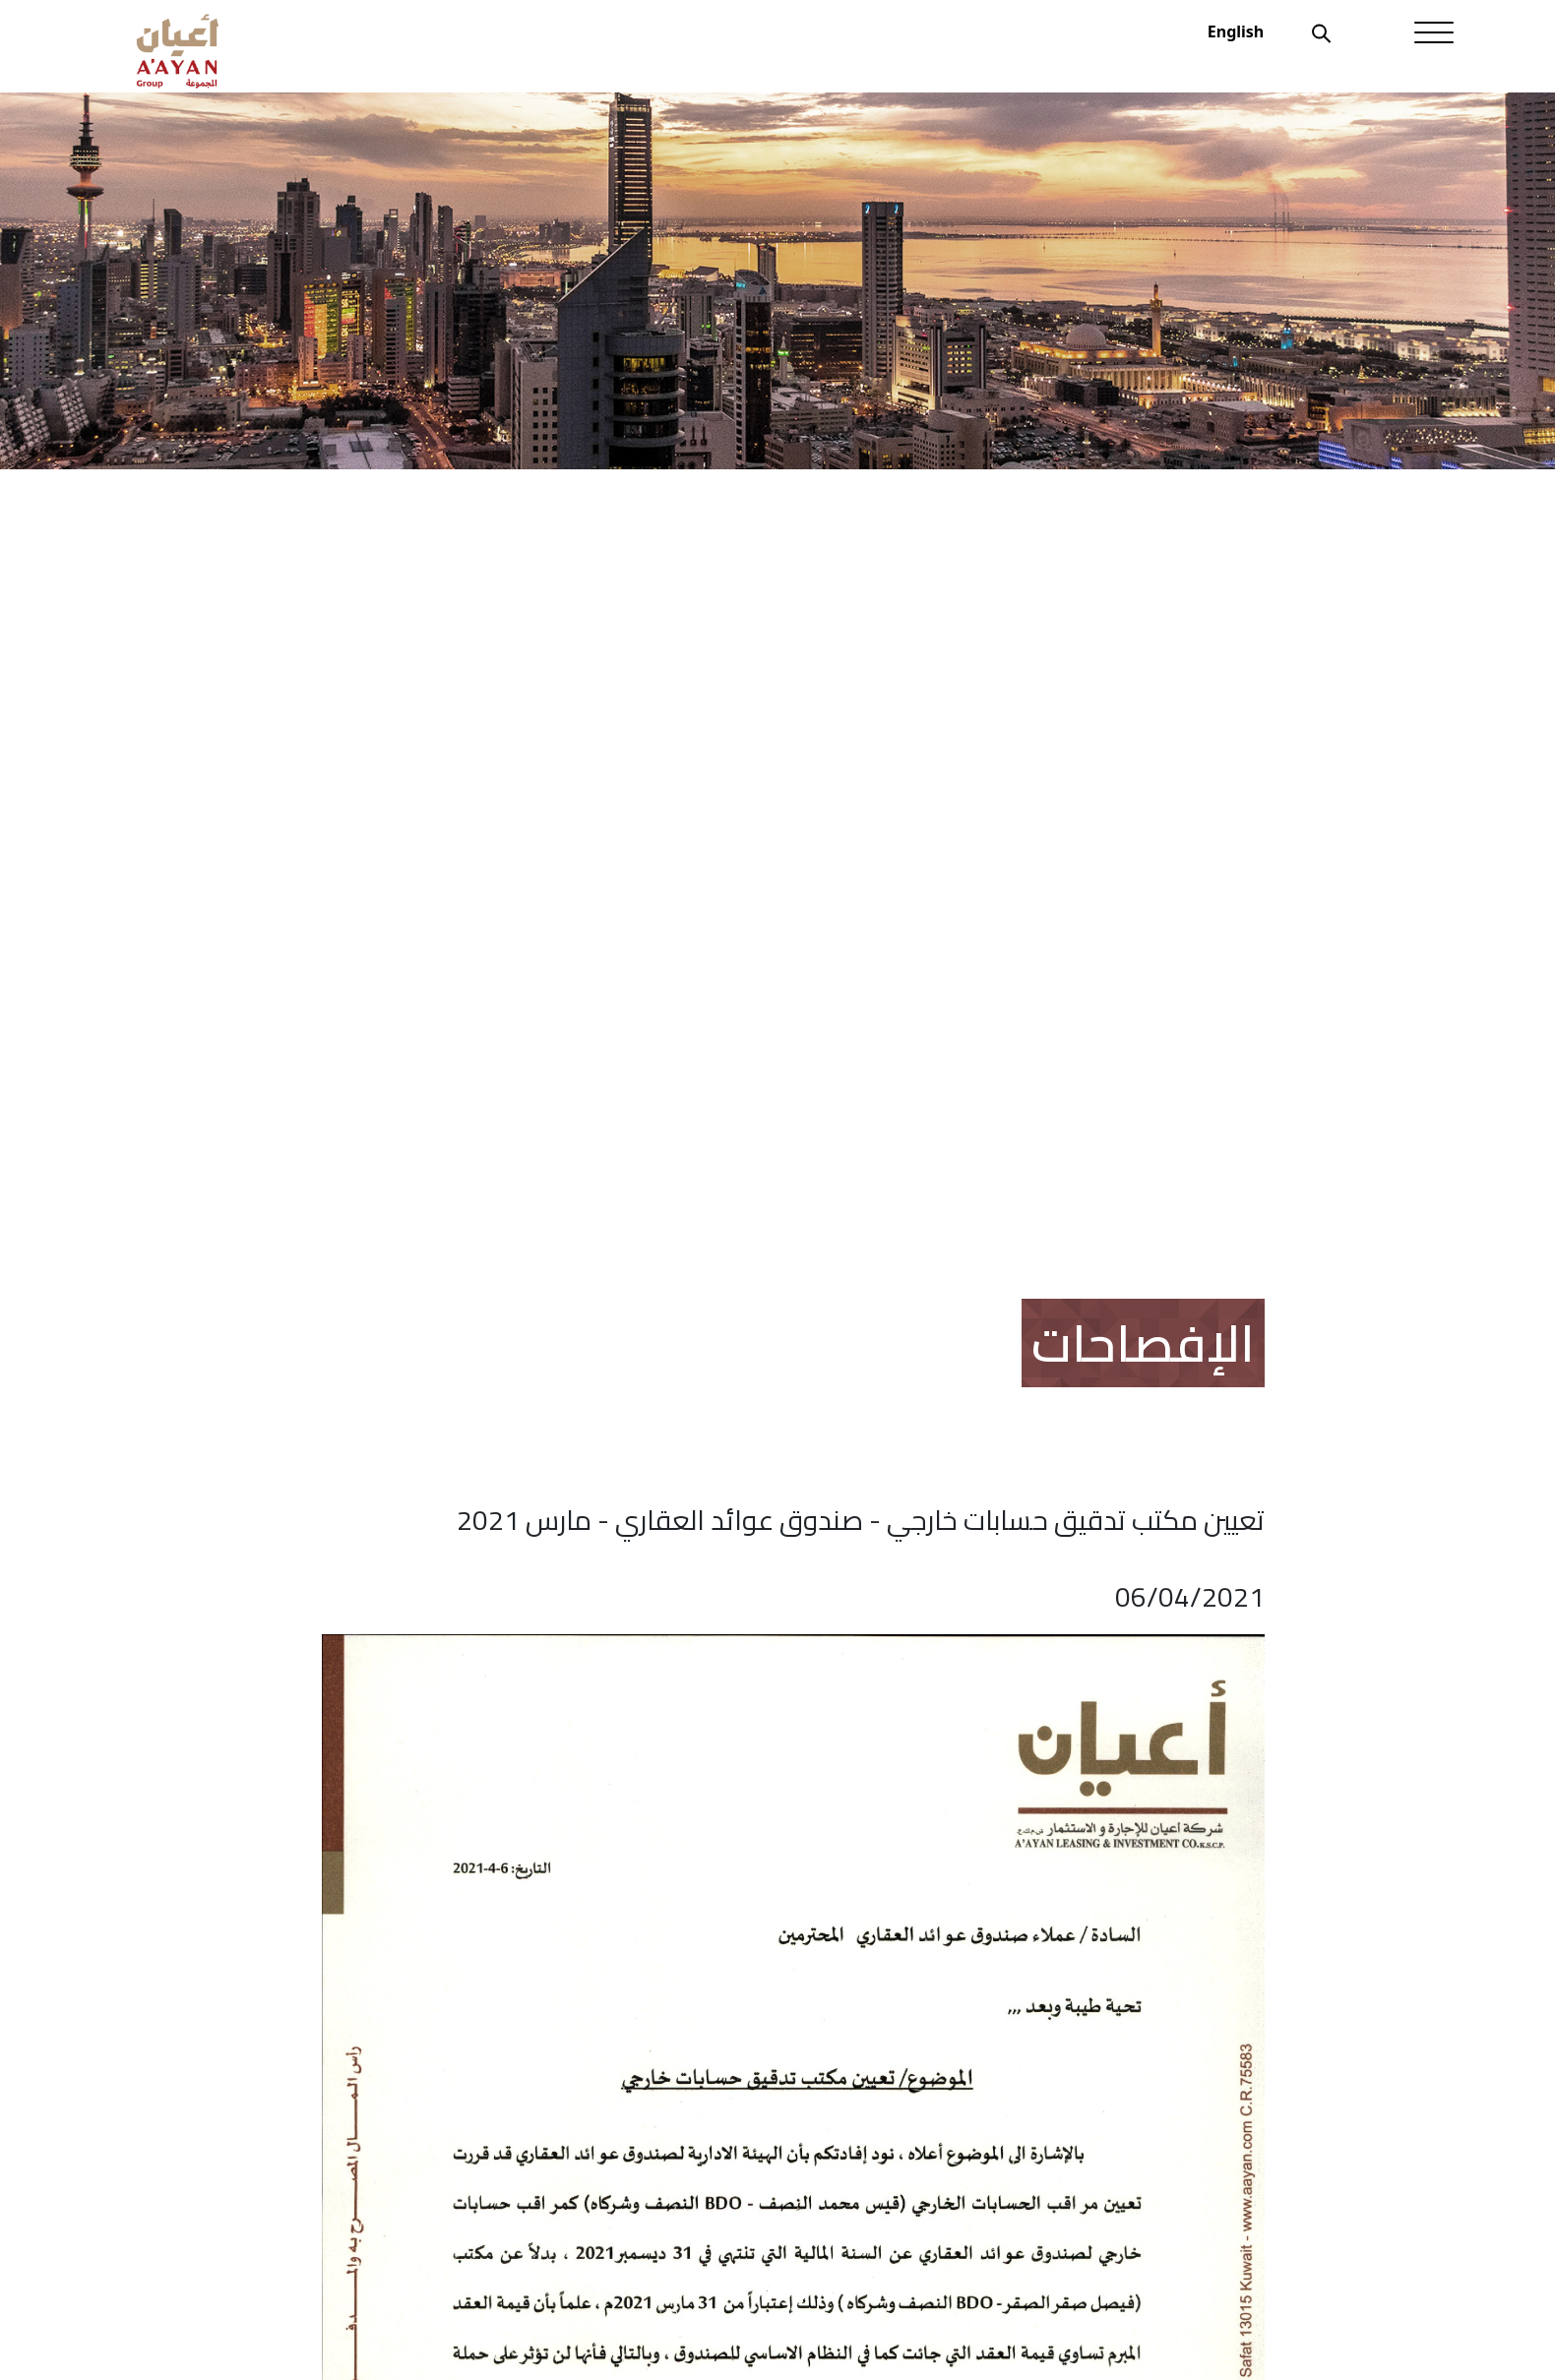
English (1236, 31)
